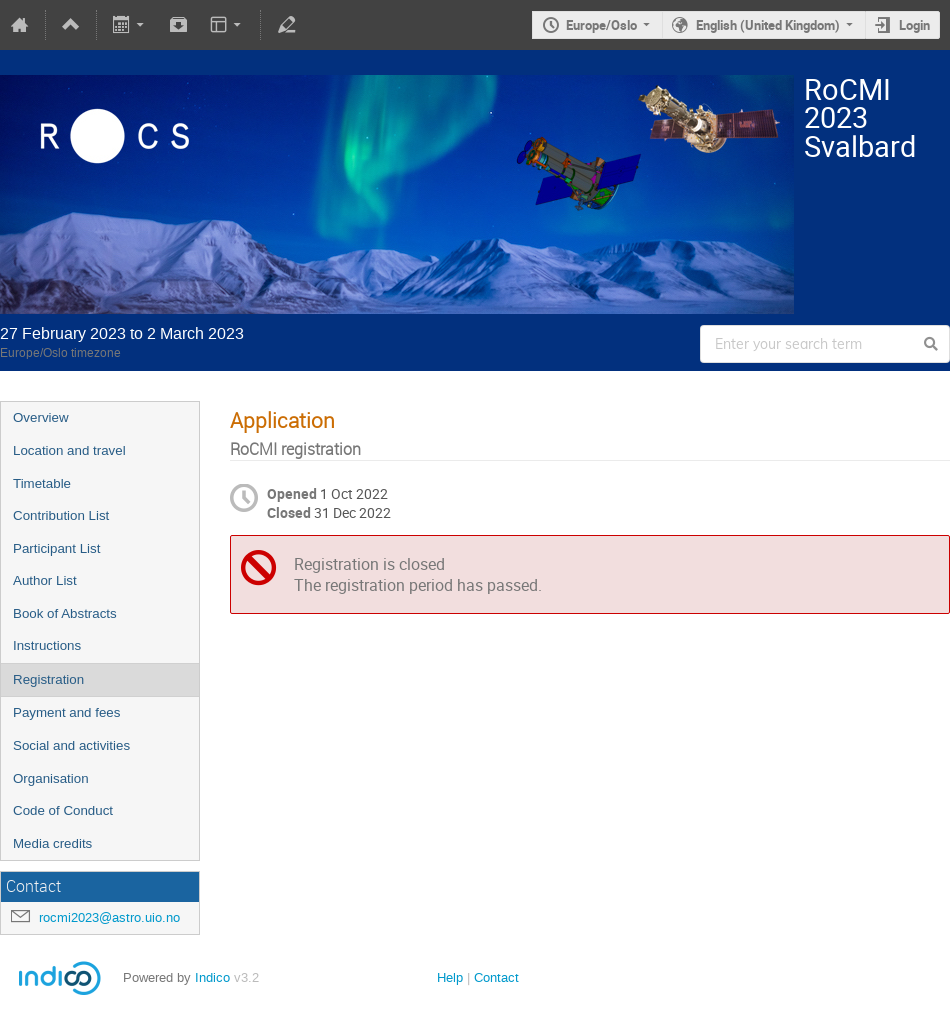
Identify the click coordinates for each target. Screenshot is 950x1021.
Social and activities (71, 745)
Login (914, 25)
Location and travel (69, 450)
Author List (45, 580)
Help (450, 977)
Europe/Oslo (601, 25)
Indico (212, 977)
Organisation (51, 778)
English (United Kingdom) (768, 25)
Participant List (56, 548)
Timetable (42, 483)
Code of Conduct (63, 810)
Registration (48, 679)
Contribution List (61, 515)
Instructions (47, 645)
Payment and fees (66, 712)
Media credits (52, 843)
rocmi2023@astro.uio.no (109, 917)
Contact (496, 977)
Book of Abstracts (65, 613)
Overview (41, 417)
